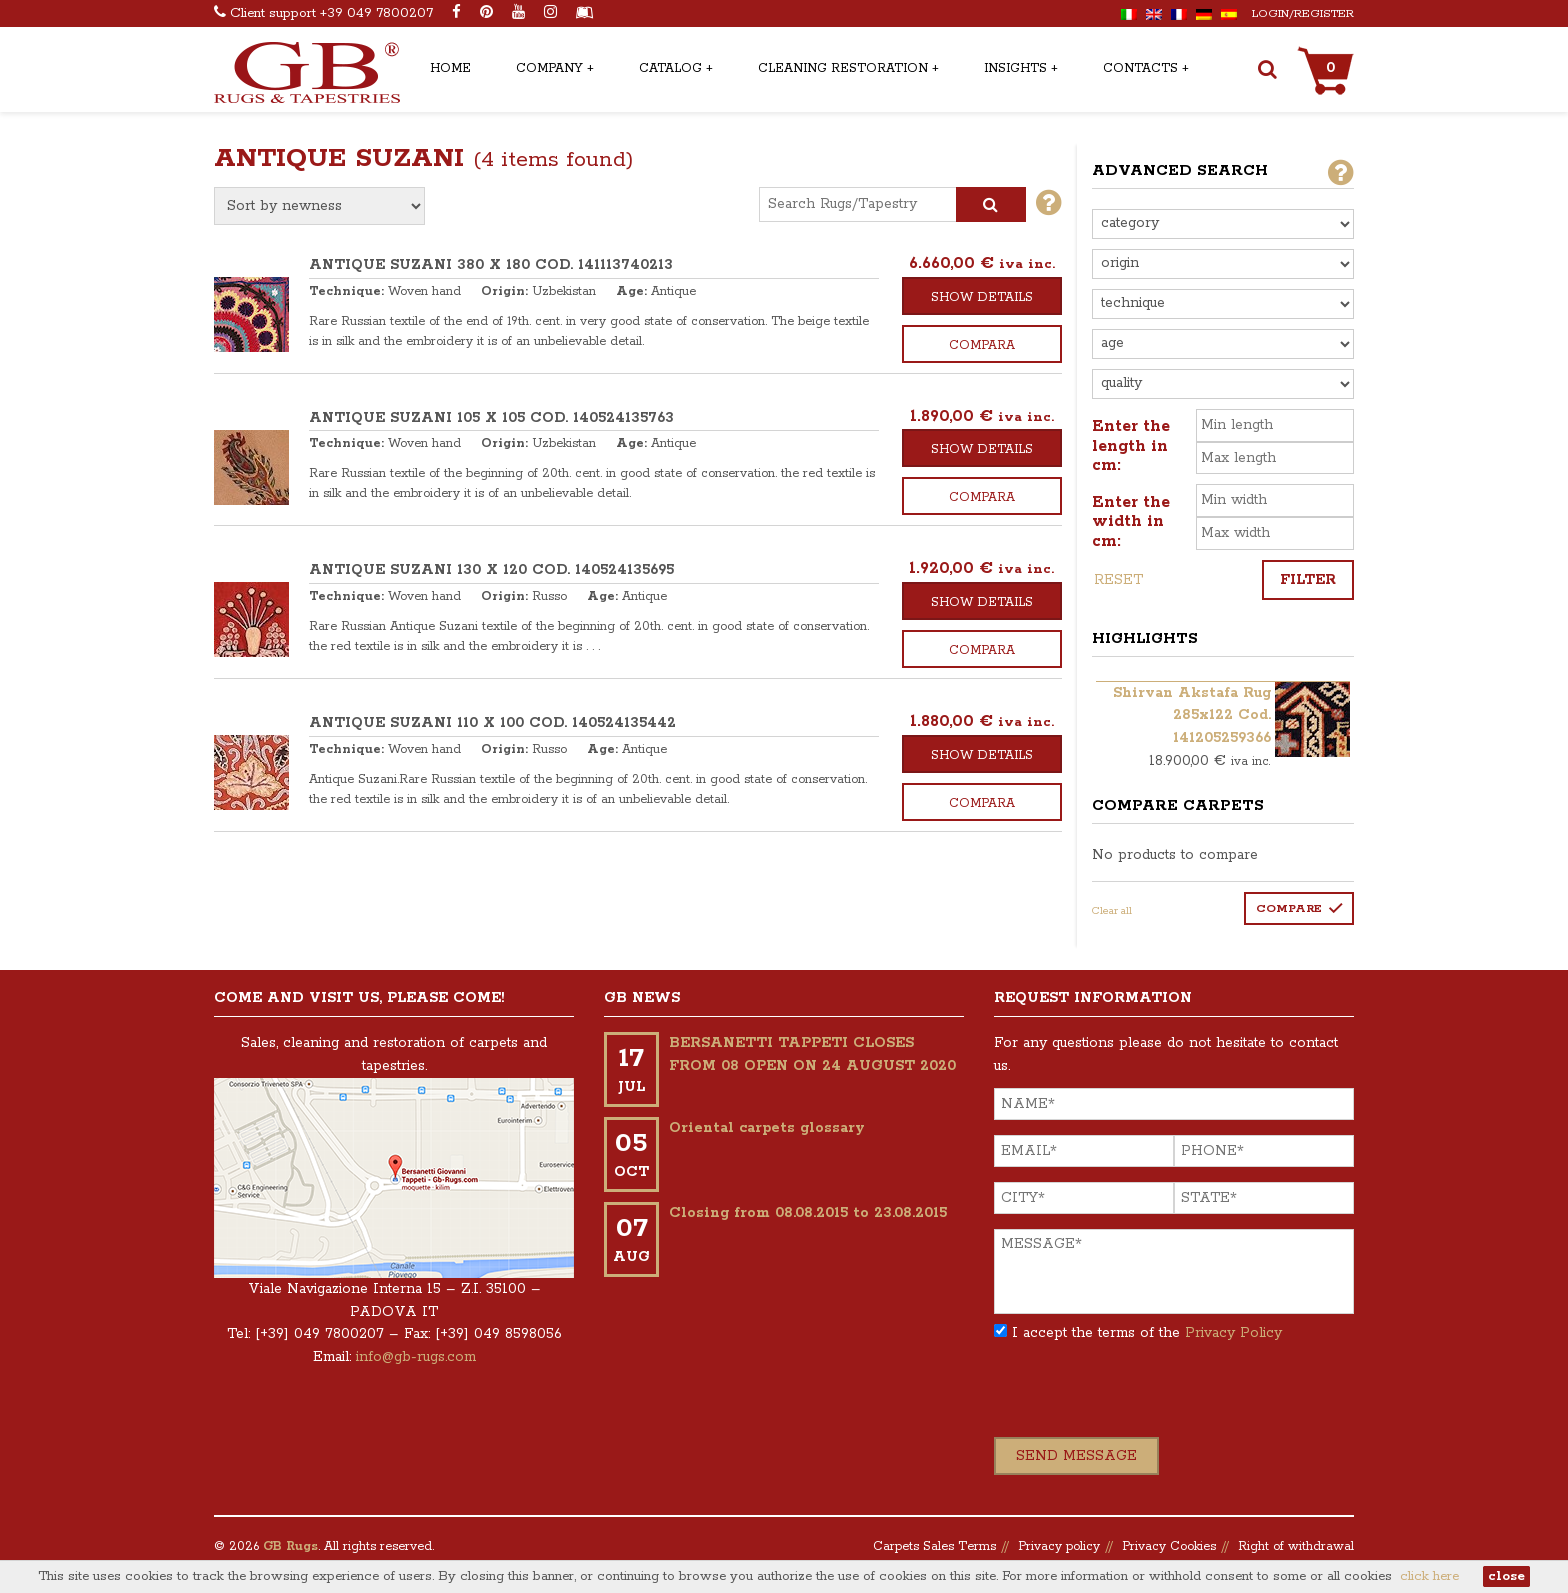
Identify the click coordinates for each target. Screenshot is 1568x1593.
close (1506, 1576)
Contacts (1140, 68)
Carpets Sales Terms (934, 1546)
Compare (1289, 908)
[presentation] (1146, 1398)
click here (1429, 1576)
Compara (982, 345)
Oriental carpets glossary (767, 1128)
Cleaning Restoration (843, 68)
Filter (1308, 580)
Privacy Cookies (1169, 1546)
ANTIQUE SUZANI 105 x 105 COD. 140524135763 (491, 418)
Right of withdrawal (1296, 1546)
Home (450, 68)
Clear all (1112, 911)
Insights (1015, 68)
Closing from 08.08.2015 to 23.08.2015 (808, 1213)
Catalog (670, 68)
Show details (982, 297)
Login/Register (1303, 13)
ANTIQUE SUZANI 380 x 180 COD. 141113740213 (491, 265)
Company (549, 68)
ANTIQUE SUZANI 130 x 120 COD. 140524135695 (491, 570)
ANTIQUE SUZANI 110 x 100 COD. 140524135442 (492, 723)
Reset (1118, 580)
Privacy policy (1059, 1546)
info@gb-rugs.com (416, 1357)
